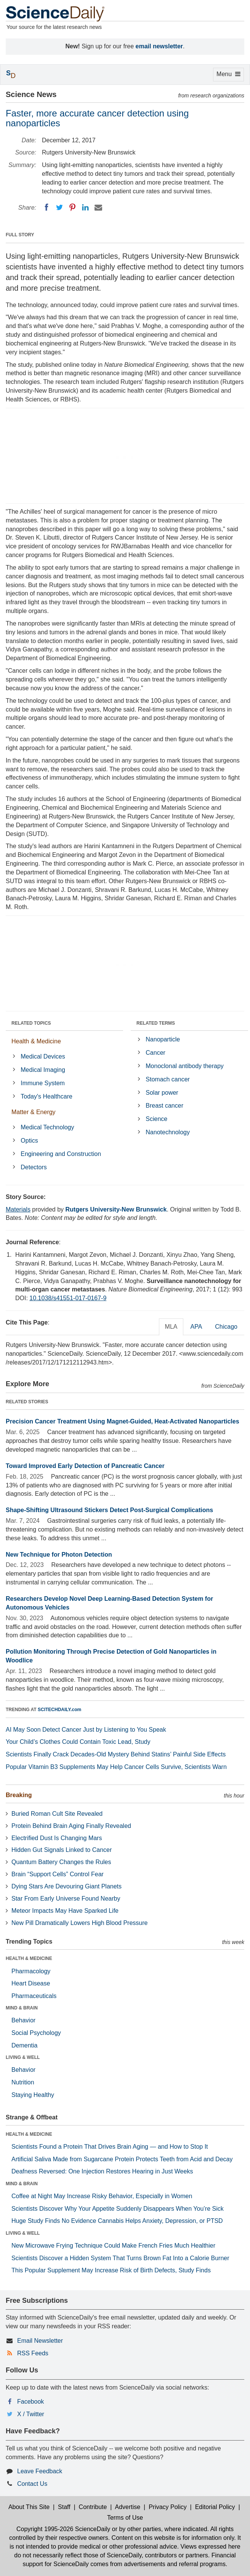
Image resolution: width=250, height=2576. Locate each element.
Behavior (23, 2020)
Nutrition (22, 2082)
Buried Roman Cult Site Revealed (57, 1813)
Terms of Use (125, 2517)
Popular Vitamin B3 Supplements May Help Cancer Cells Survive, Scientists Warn (116, 1767)
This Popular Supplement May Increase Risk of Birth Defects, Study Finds (111, 2270)
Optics (29, 1140)
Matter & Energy (33, 1112)
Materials (18, 1209)
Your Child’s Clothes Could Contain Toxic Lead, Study (78, 1742)
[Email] (98, 207)
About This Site (29, 2507)
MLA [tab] (171, 1326)
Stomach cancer (168, 1079)
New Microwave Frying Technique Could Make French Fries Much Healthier (113, 2245)
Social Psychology (36, 2033)
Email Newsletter (40, 2340)
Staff (64, 2507)
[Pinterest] (72, 207)
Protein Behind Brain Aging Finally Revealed (71, 1826)
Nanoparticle (163, 1039)
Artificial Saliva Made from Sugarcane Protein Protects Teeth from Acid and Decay (121, 2159)
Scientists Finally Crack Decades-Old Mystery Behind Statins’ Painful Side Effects (116, 1754)
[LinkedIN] (85, 207)
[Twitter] (59, 207)
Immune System (43, 1083)
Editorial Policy (215, 2507)
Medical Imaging (43, 1070)
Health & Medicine (36, 1041)
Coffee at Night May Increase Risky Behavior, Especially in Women (101, 2196)
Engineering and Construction (61, 1154)
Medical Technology (47, 1127)
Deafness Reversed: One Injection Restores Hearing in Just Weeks (102, 2171)
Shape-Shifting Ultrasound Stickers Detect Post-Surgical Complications (109, 1510)
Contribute (93, 2507)
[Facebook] (46, 207)
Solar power (162, 1092)
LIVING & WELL (23, 2057)
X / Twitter (30, 2414)
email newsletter (159, 46)
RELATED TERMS (155, 1023)
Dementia (24, 2045)
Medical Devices (43, 1056)
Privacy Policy (168, 2507)
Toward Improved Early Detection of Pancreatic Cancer (85, 1466)
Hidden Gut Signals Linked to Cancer (61, 1850)
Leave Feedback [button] (39, 2471)
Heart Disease (30, 1983)
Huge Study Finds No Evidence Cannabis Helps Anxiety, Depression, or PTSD (117, 2221)
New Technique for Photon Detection (59, 1554)
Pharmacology (30, 1971)
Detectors (33, 1167)
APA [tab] (196, 1326)
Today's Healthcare (46, 1096)
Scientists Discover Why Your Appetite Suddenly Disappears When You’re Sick (117, 2208)
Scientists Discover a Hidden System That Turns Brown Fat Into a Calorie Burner (120, 2258)
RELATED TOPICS (31, 1023)
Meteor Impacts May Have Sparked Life (65, 1910)
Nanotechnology (168, 1132)
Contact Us (32, 2483)
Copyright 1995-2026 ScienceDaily (63, 2529)
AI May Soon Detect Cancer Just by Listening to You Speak (86, 1729)
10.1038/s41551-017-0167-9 (67, 1298)
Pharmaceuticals (33, 1996)
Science (156, 1119)
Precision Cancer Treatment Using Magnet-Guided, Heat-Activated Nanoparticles (122, 1421)
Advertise (128, 2507)
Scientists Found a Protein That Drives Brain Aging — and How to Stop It (109, 2146)
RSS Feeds (32, 2353)
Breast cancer (164, 1105)
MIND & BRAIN (22, 2008)
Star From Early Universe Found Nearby (65, 1898)
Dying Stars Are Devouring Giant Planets (66, 1886)
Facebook (30, 2401)
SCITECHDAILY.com (59, 1709)
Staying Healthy (32, 2095)
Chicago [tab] (226, 1326)
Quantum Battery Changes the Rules (61, 1862)
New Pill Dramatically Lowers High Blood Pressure (79, 1923)
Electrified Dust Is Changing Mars (56, 1838)
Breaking (19, 1795)
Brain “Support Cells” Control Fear (57, 1874)
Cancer (155, 1052)
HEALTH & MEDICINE (29, 1958)
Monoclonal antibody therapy (185, 1066)
